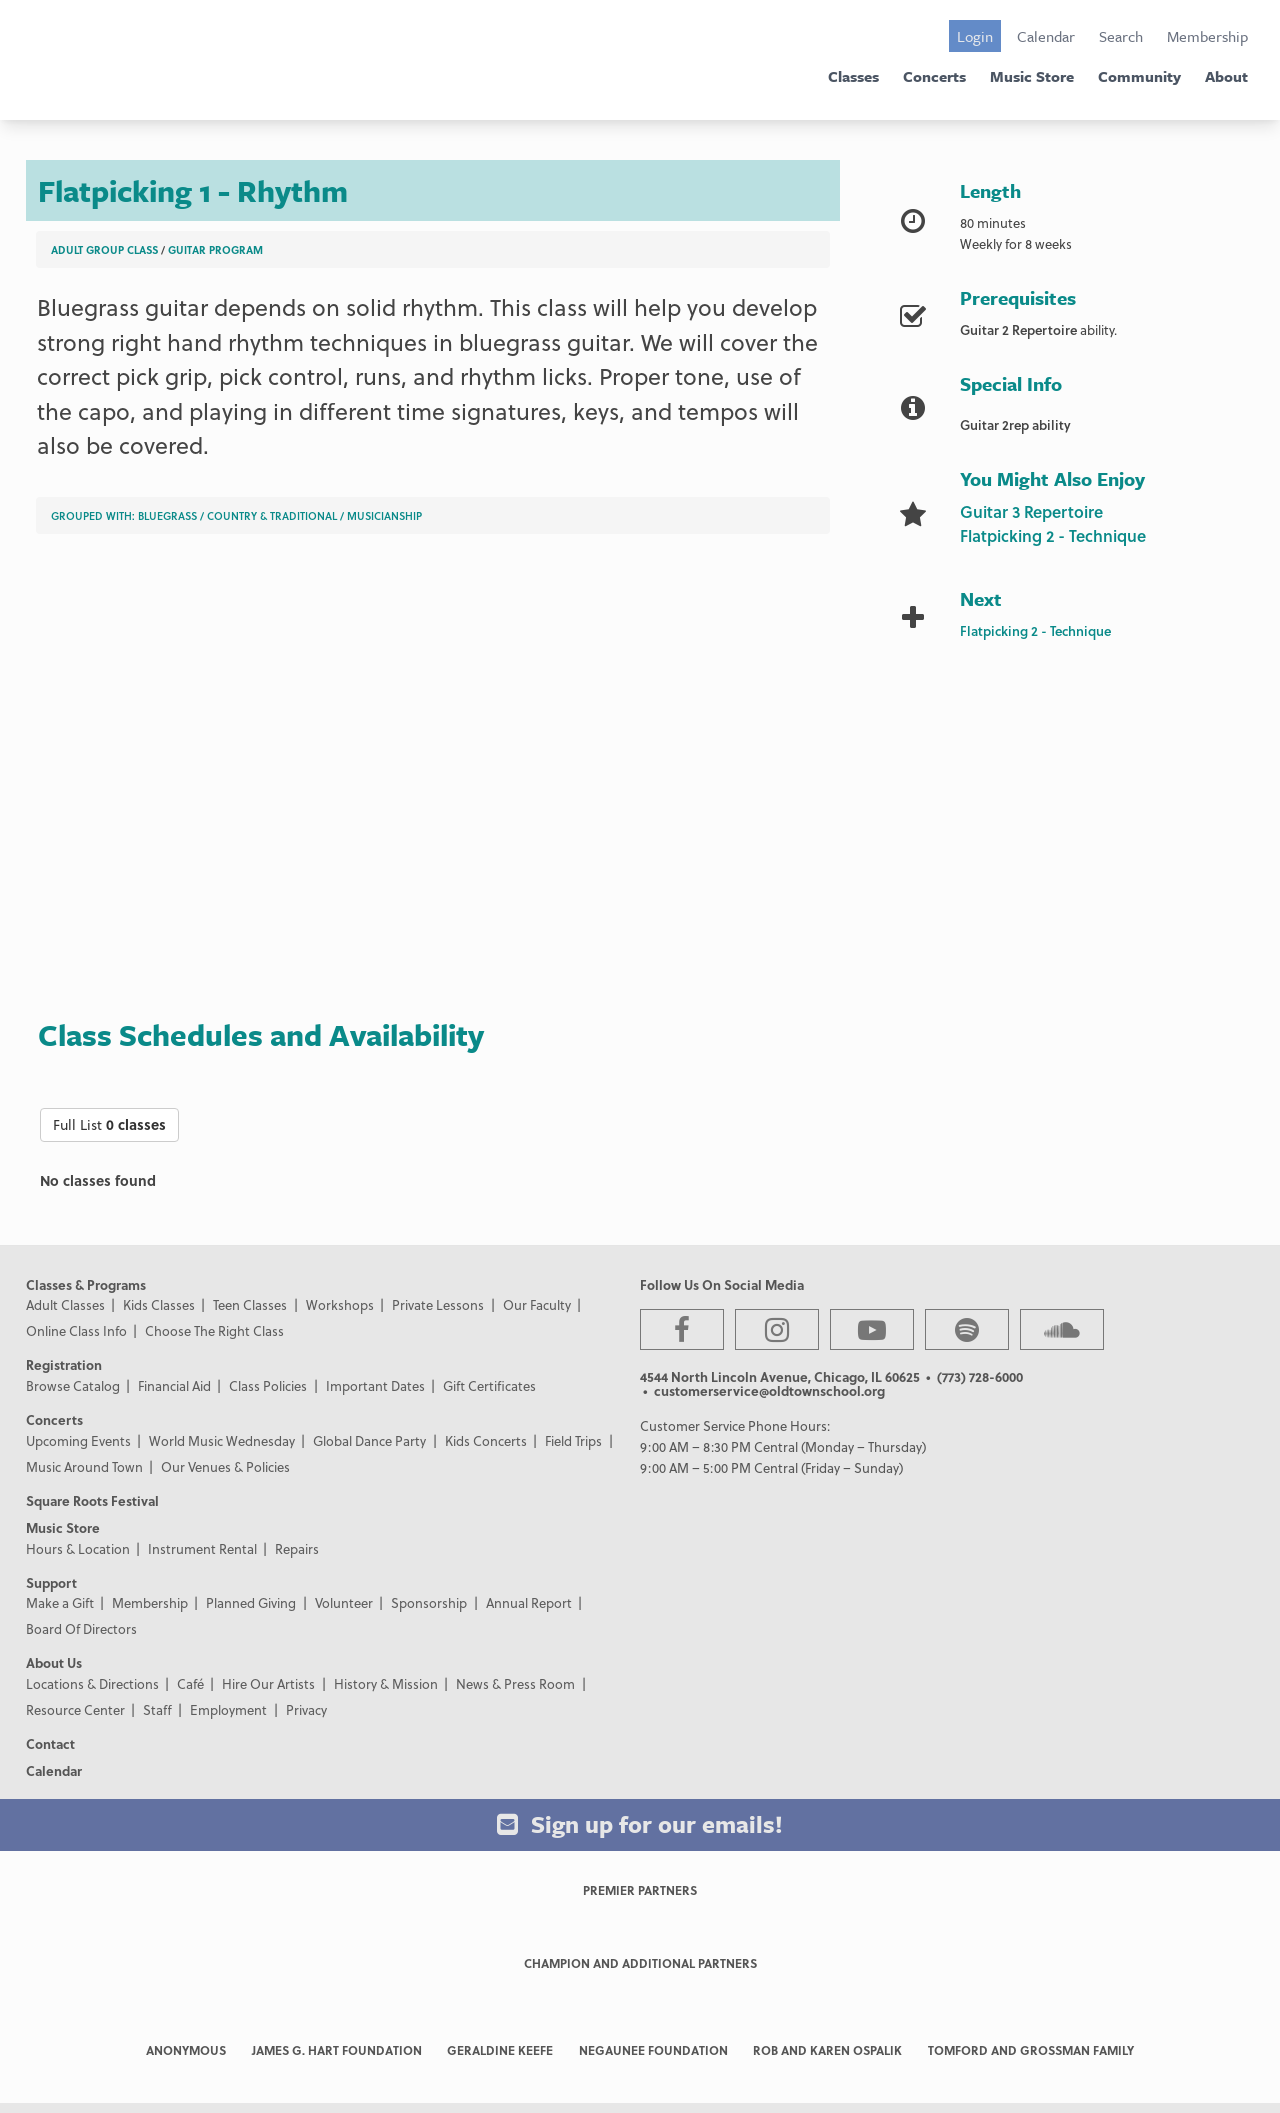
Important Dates (375, 1385)
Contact (50, 1743)
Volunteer (344, 1602)
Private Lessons (438, 1304)
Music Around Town (84, 1466)
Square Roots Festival (92, 1500)
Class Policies (268, 1385)
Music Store (1032, 76)
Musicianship (384, 515)
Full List (109, 1124)
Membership (1207, 36)
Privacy (306, 1709)
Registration (64, 1364)
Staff (157, 1709)
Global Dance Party (369, 1440)
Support (51, 1582)
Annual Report (529, 1602)
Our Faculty (537, 1304)
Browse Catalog (73, 1385)
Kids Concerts (486, 1440)
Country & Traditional (272, 515)
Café (190, 1683)
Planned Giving (251, 1602)
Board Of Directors (81, 1628)
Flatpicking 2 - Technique (1053, 535)
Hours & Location (78, 1548)
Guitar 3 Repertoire (1031, 511)
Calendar (1046, 36)
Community (1139, 76)
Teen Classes (250, 1304)
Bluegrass (167, 515)
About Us (54, 1662)
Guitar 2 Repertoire (1018, 329)
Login (975, 36)
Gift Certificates (489, 1385)
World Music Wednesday (222, 1440)
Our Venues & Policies (225, 1466)
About (1226, 76)
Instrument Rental (202, 1548)
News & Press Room (515, 1683)
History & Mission (386, 1683)
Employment (228, 1709)
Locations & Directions (92, 1683)
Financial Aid (174, 1385)
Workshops (340, 1304)
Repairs (297, 1548)
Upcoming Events (78, 1440)
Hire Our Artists (268, 1683)
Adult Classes (65, 1304)
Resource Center (75, 1709)
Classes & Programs (86, 1284)
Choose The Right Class (214, 1330)
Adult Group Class (104, 249)
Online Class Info (76, 1330)
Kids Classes (159, 1304)
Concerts (934, 76)
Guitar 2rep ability (1015, 424)
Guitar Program (215, 249)
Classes (853, 76)
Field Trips (573, 1440)
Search (1121, 36)
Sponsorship (429, 1602)
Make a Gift (60, 1602)
